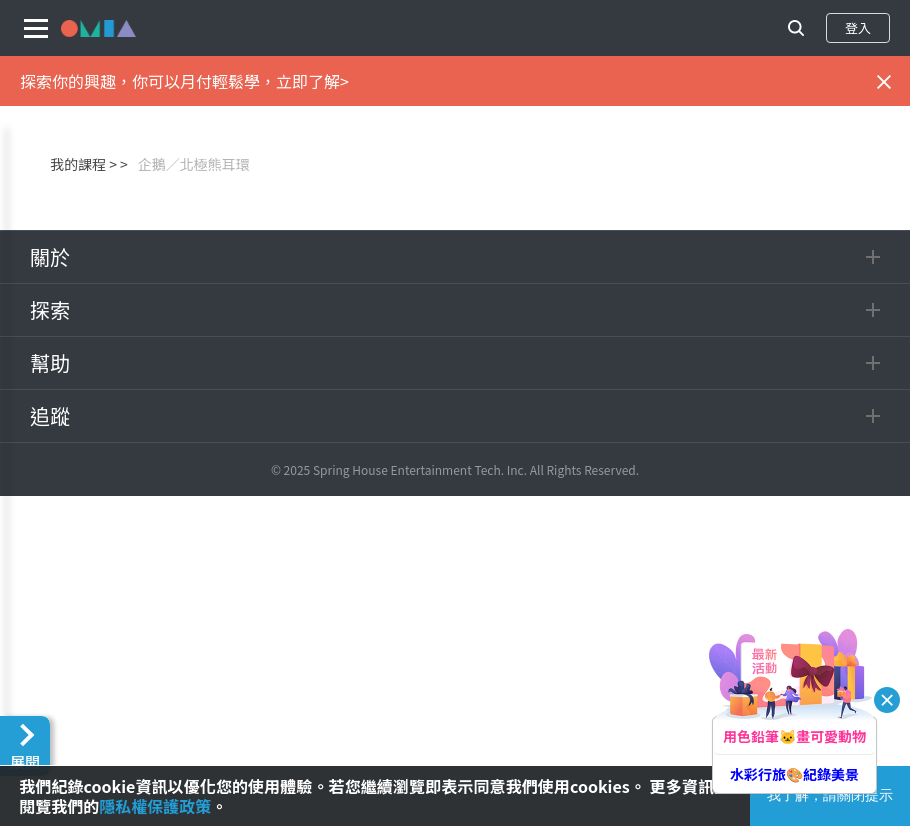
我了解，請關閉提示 (830, 795)
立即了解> (312, 81)
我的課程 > (83, 164)
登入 (858, 27)
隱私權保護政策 (155, 806)
